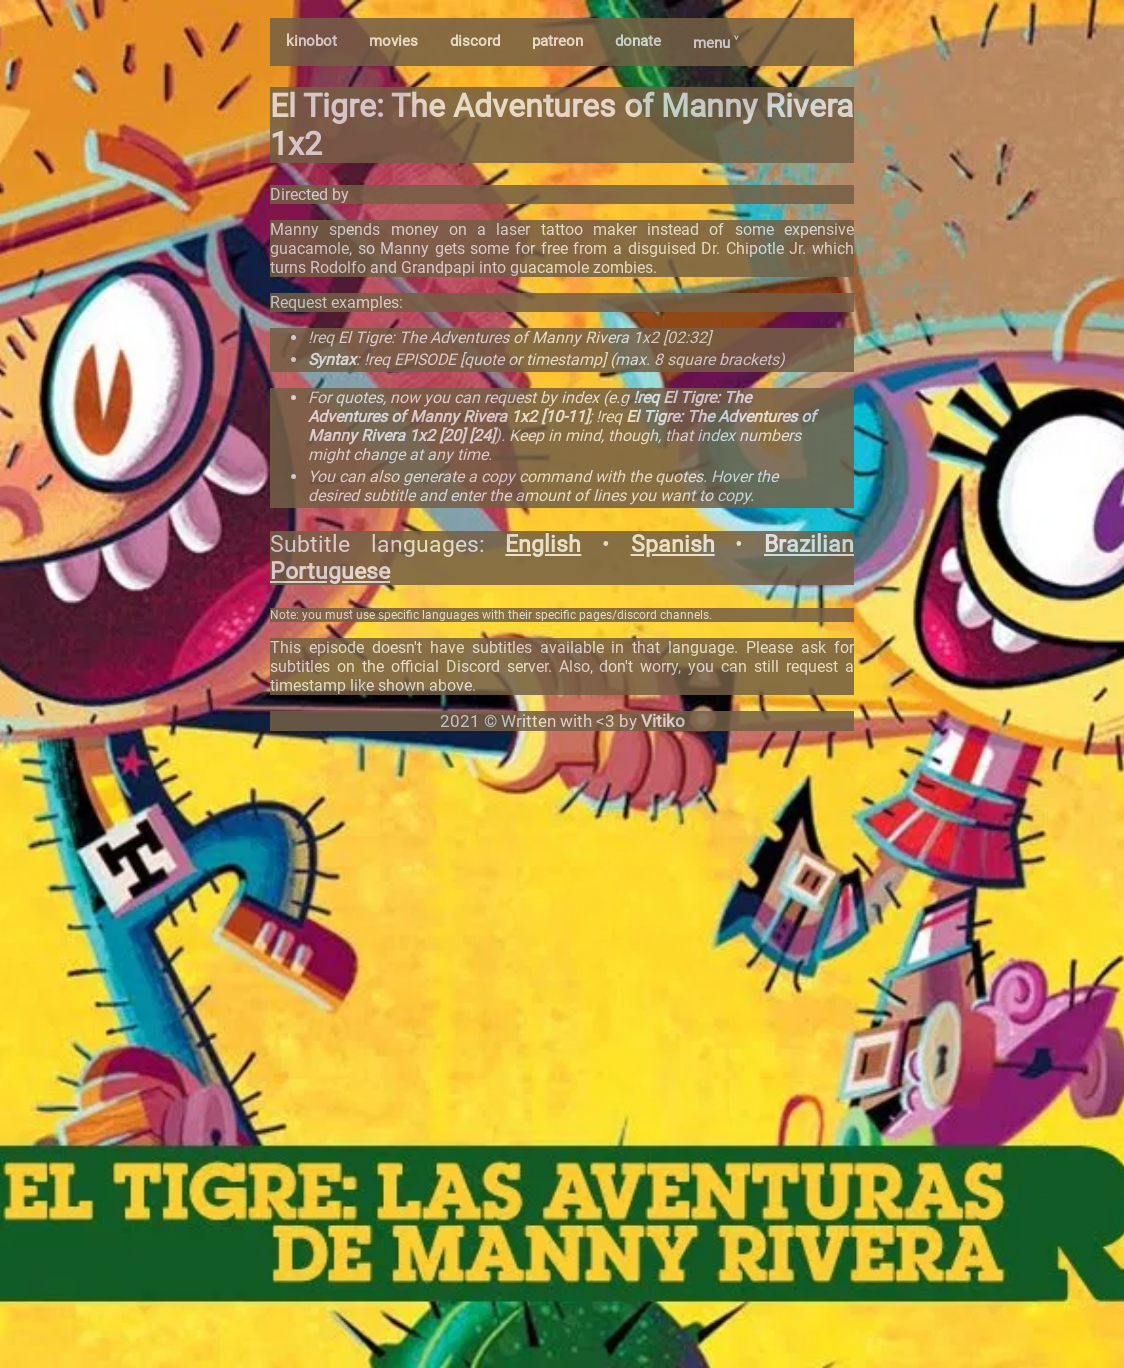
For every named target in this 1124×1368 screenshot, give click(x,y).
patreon (557, 41)
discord (475, 41)
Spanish (673, 544)
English (543, 544)
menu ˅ (715, 43)
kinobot (311, 41)
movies (393, 41)
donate (638, 41)
